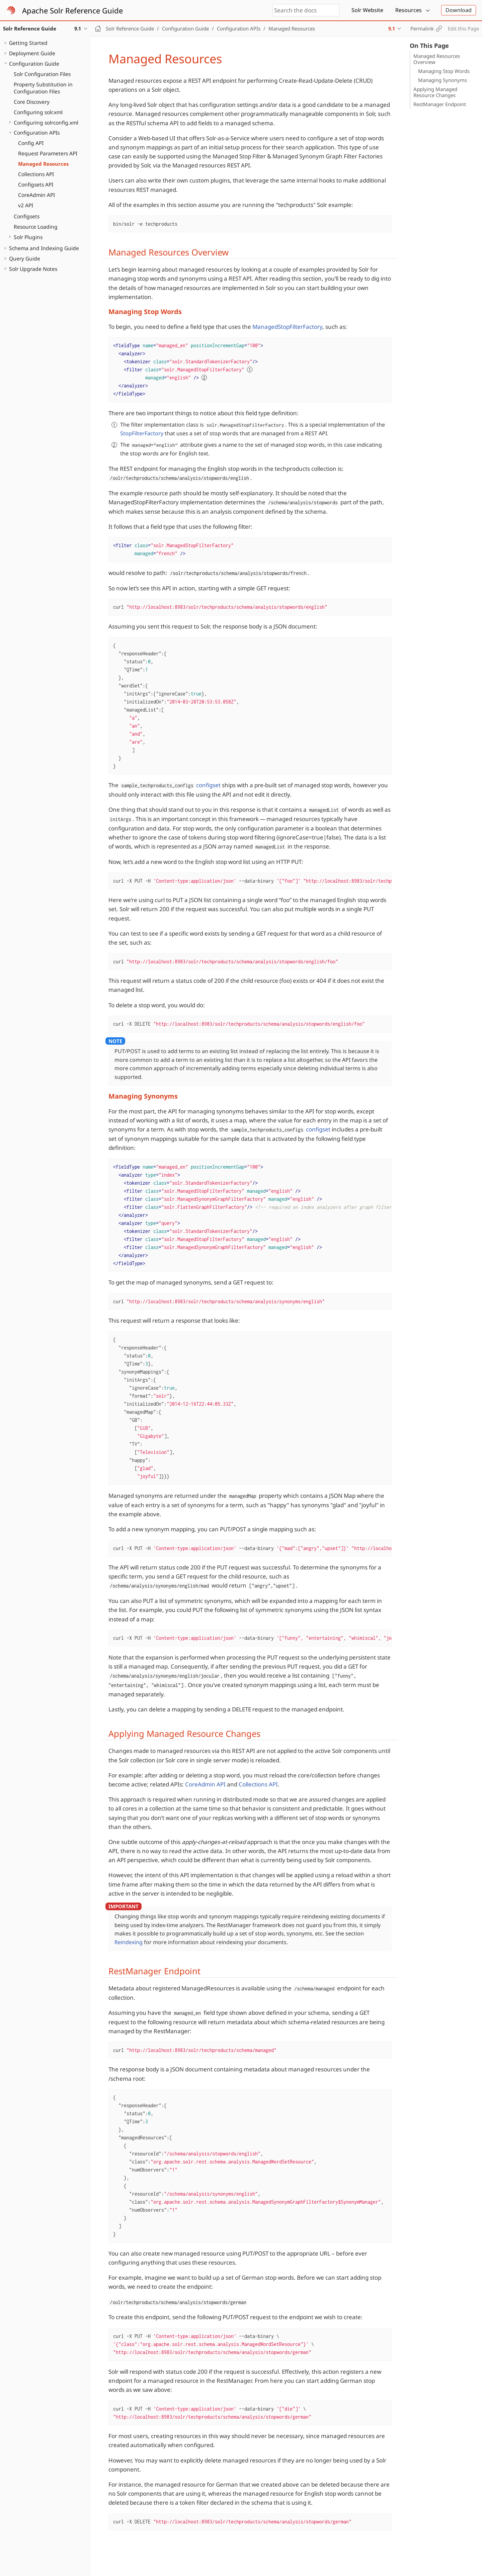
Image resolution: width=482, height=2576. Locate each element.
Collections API (36, 174)
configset (208, 785)
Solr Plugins (28, 237)
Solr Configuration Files (42, 74)
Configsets (26, 216)
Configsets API (35, 184)
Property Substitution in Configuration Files (43, 88)
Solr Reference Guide (130, 28)
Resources (408, 10)
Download (459, 10)
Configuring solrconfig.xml (46, 122)
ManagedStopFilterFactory (287, 326)
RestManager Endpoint (439, 104)
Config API (31, 143)
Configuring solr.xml (38, 112)
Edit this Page (463, 28)
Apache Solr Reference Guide (72, 10)
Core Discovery (32, 101)
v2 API (25, 205)
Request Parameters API (47, 153)
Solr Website (367, 10)
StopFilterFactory (141, 433)
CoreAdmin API (36, 195)
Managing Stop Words (444, 71)
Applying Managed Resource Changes (435, 92)
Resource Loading (36, 226)
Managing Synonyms (442, 80)
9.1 (391, 28)
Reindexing (128, 1942)
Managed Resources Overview (436, 59)
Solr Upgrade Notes (33, 269)
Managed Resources (43, 163)
